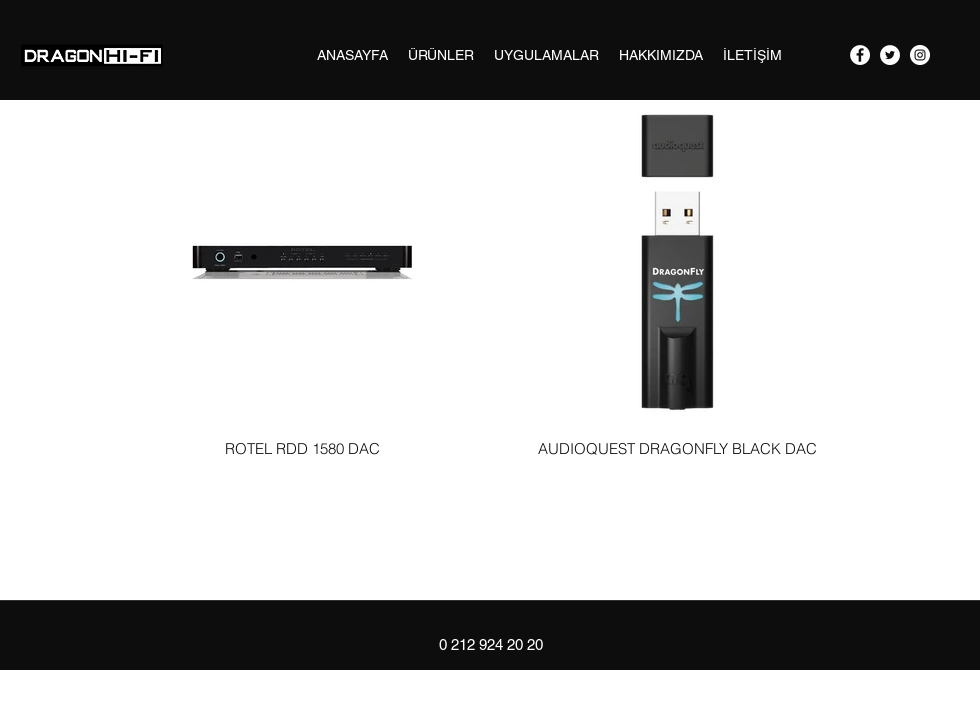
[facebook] (860, 55)
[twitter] (890, 55)
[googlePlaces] (920, 55)
